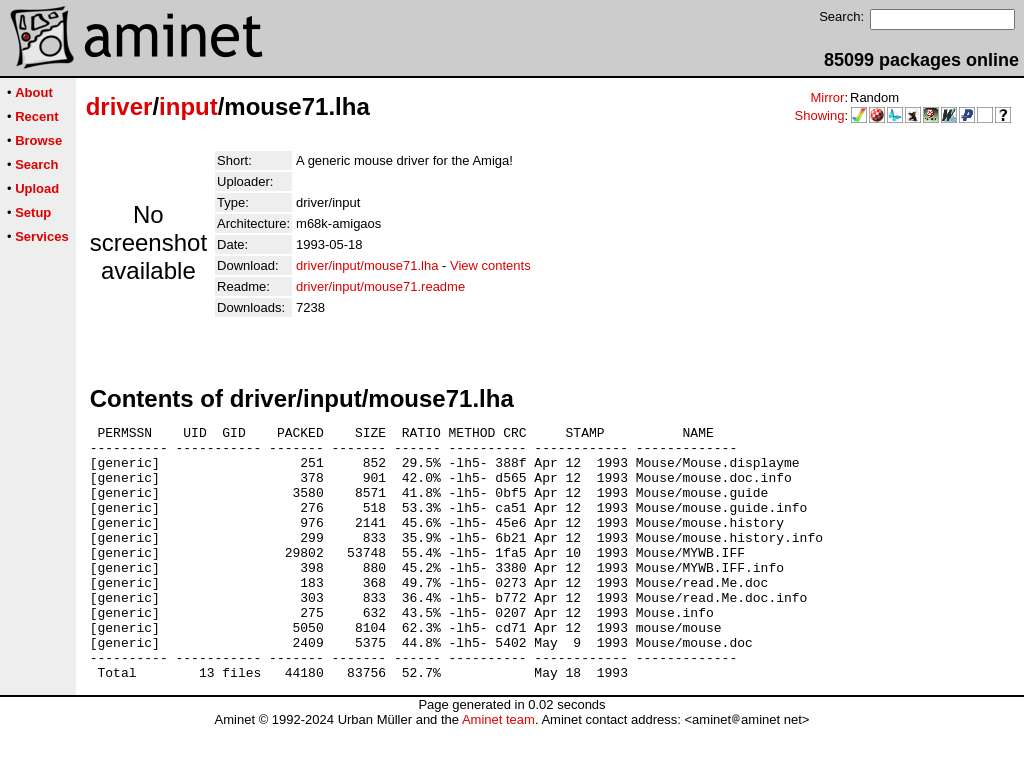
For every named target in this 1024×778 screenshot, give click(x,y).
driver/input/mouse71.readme (380, 286)
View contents (490, 265)
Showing (820, 115)
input (188, 106)
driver (119, 106)
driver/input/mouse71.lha (367, 265)
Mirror (827, 97)
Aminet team (498, 770)
